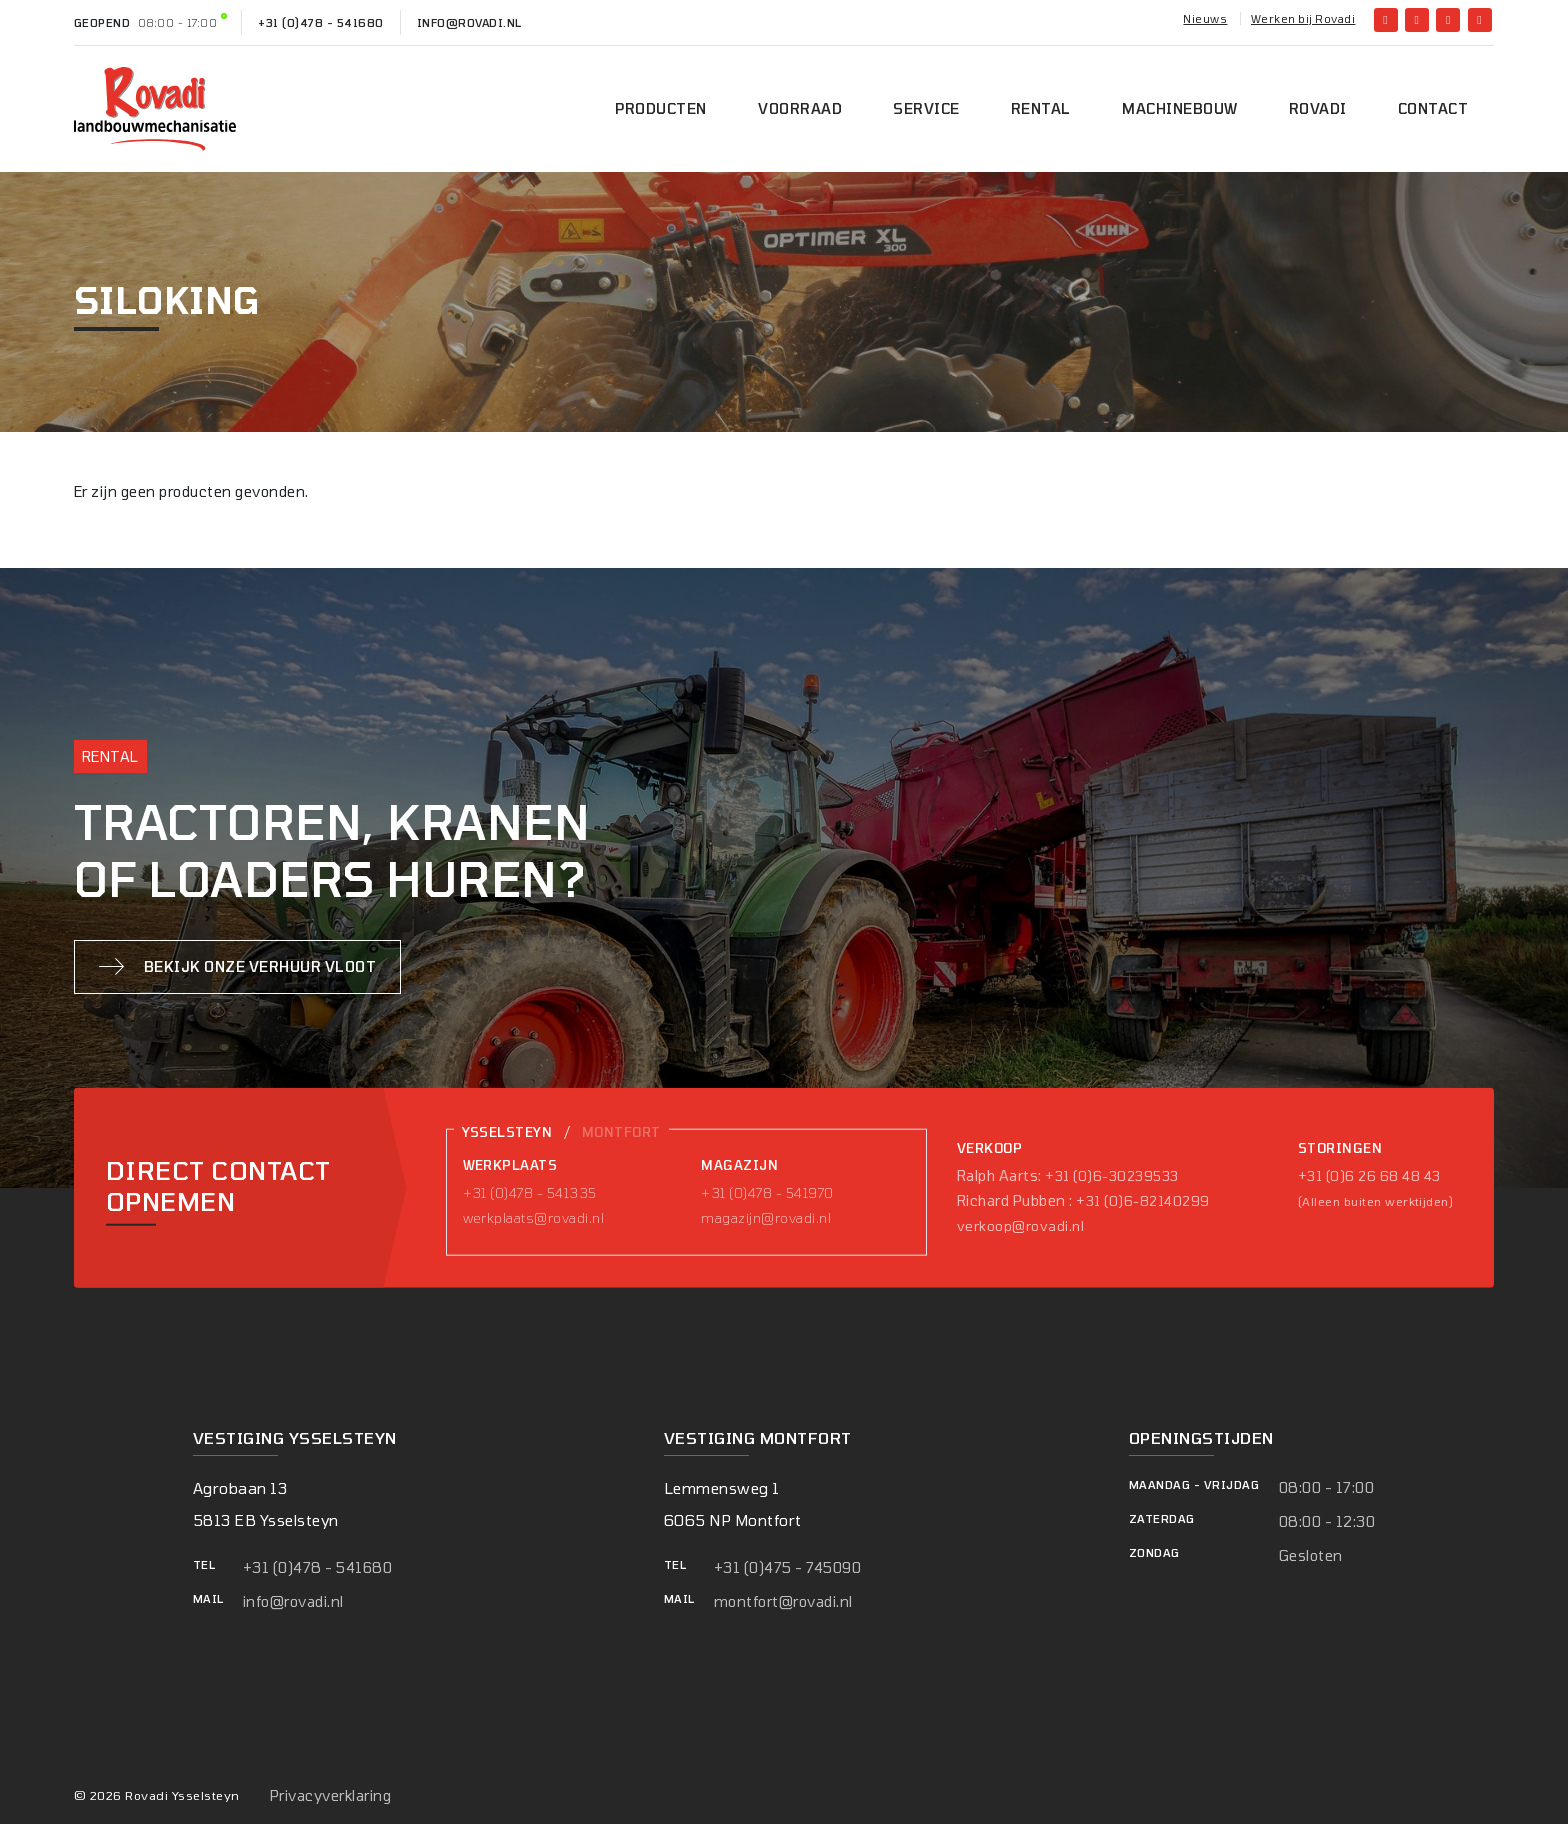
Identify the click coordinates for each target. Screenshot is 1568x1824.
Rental (1041, 108)
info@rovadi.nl (469, 22)
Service (926, 108)
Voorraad (800, 108)
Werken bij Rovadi (1303, 18)
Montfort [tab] (621, 1131)
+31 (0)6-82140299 (1142, 1201)
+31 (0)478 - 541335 (530, 1193)
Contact (1433, 108)
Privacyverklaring (330, 1795)
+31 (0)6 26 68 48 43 (1369, 1176)
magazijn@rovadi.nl (766, 1218)
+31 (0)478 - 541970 (767, 1193)
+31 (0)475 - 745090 (787, 1567)
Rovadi (1318, 108)
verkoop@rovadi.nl (1020, 1226)
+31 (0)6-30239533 (1111, 1176)
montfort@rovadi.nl (783, 1601)
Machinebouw (1179, 108)
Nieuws (1205, 18)
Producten (660, 108)
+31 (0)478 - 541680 (320, 22)
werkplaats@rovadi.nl (534, 1218)
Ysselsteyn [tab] (507, 1131)
